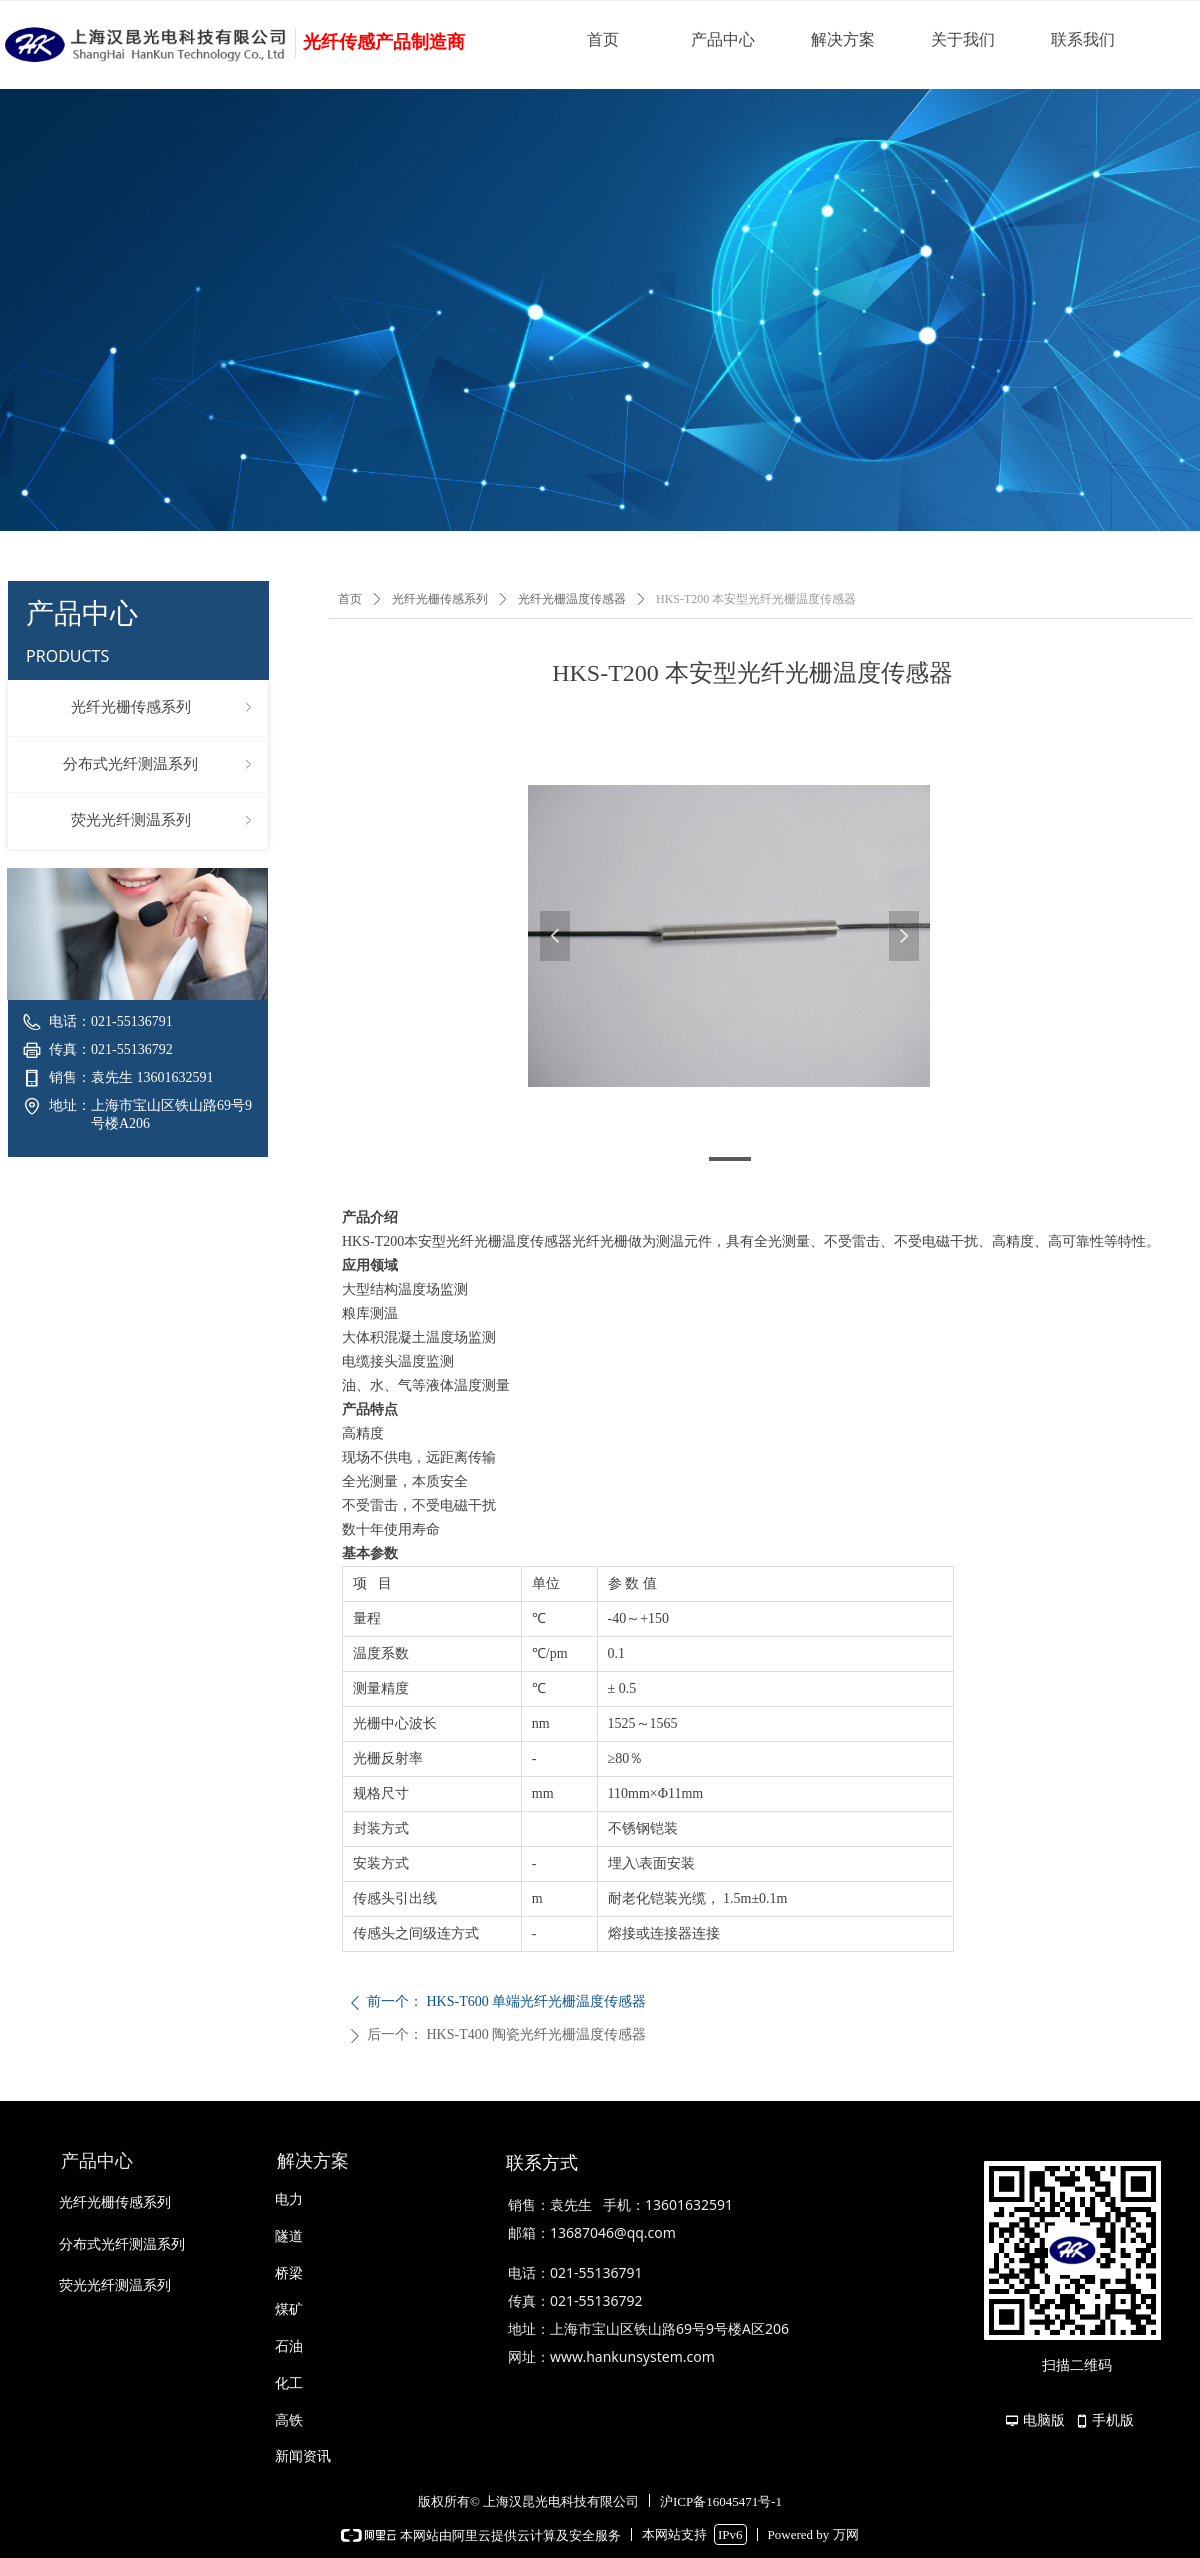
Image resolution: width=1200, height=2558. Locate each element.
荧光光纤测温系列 (164, 821)
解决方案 (843, 39)
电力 (289, 2199)
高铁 (289, 2420)
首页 (603, 39)
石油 (289, 2346)
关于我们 (963, 39)
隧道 (289, 2236)
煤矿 (289, 2309)
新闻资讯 (303, 2456)
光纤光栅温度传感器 (572, 599)
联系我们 (1083, 39)
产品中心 (723, 39)
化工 (289, 2383)
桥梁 (289, 2273)
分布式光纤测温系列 (159, 765)
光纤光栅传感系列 (164, 708)
